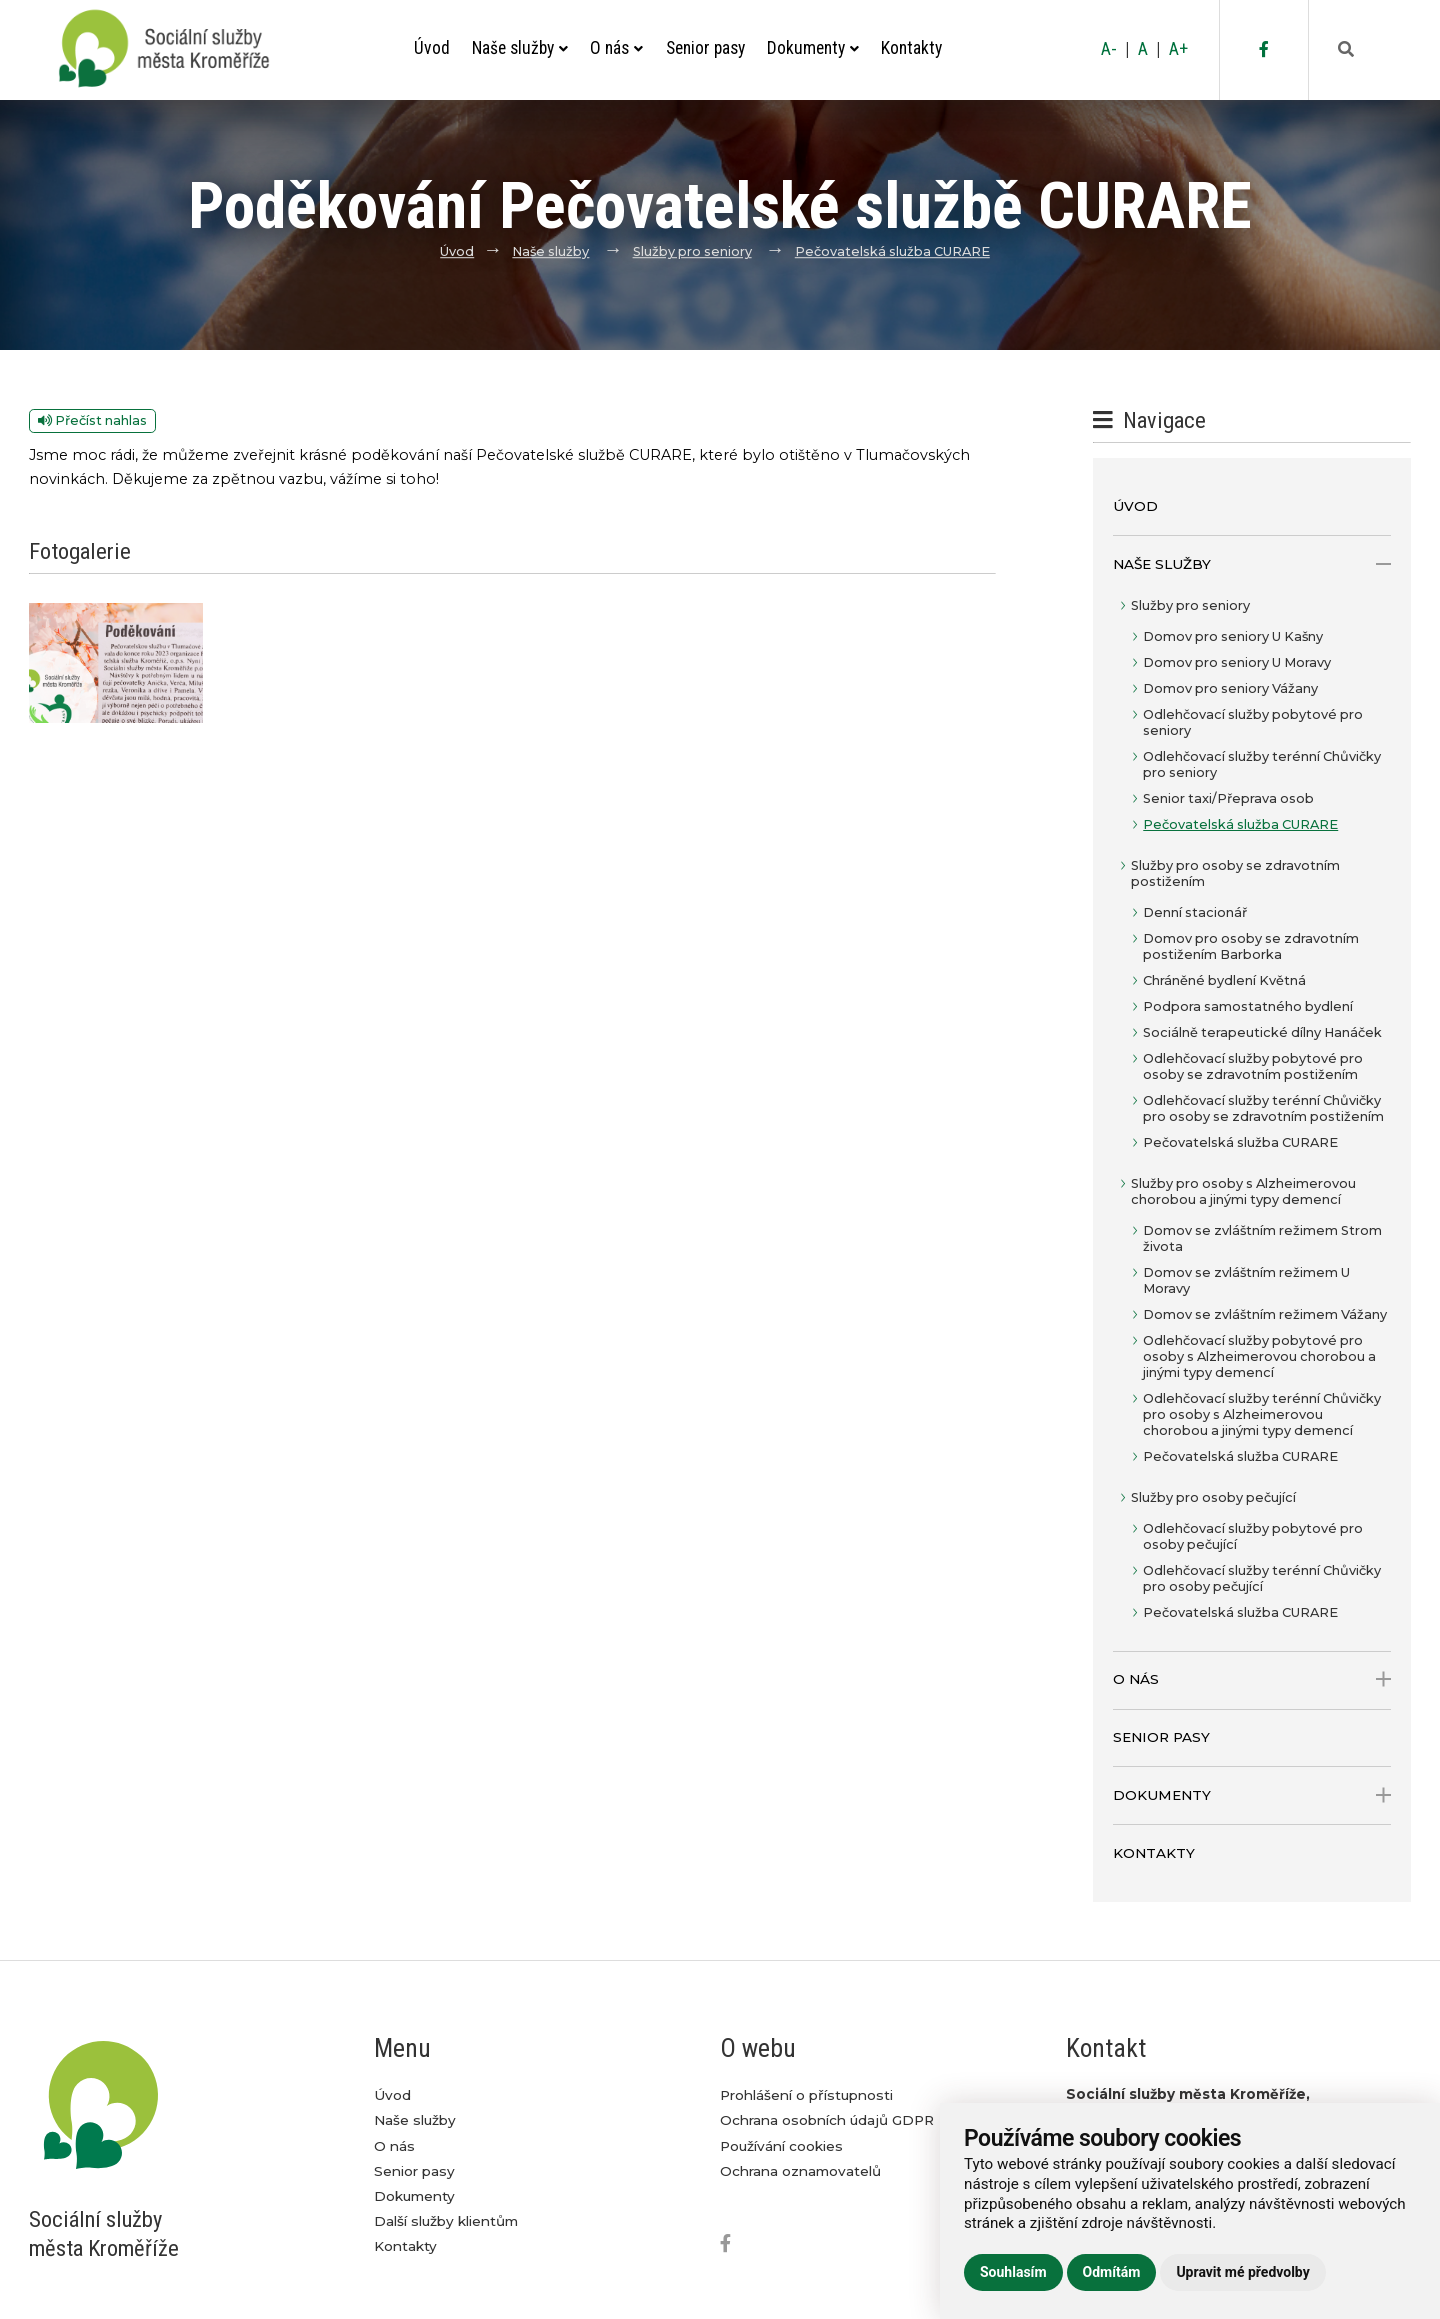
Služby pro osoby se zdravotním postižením (1235, 873)
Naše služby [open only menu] (1252, 564)
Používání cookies (781, 2146)
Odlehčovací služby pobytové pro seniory (1253, 722)
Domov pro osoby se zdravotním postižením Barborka (1251, 946)
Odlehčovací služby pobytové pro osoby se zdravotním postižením (1253, 1066)
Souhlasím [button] (1013, 2272)
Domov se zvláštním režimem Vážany (1265, 1314)
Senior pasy (705, 48)
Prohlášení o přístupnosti (806, 2095)
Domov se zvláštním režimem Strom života (1262, 1238)
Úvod (432, 48)
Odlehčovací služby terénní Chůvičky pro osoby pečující (1262, 1578)
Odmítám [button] (1112, 2272)
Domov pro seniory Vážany (1230, 688)
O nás (616, 48)
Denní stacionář (1195, 912)
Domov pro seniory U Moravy (1237, 662)
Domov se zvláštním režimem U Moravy (1246, 1280)
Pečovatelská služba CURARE (892, 251)
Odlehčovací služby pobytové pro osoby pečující (1253, 1536)
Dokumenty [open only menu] (1252, 1795)
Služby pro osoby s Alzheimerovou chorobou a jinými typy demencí (1243, 1191)
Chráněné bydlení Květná (1224, 980)
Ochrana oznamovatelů (800, 2171)
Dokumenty (813, 48)
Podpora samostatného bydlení (1248, 1006)
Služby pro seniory (692, 251)
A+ (1178, 49)
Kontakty (911, 48)
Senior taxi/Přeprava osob (1228, 798)
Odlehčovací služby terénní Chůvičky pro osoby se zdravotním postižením (1263, 1108)
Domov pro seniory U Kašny (1233, 636)
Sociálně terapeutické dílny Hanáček (1262, 1032)
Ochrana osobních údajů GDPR (827, 2120)
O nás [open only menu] (1252, 1679)
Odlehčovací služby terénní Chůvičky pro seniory (1262, 764)
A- (1109, 49)
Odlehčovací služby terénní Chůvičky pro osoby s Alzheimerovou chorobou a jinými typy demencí (1262, 1414)
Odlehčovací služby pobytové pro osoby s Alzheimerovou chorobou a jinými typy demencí (1259, 1356)
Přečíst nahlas (92, 420)
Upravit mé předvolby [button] (1242, 2272)
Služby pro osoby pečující (1213, 1497)
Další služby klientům (446, 2221)
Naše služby (520, 48)
